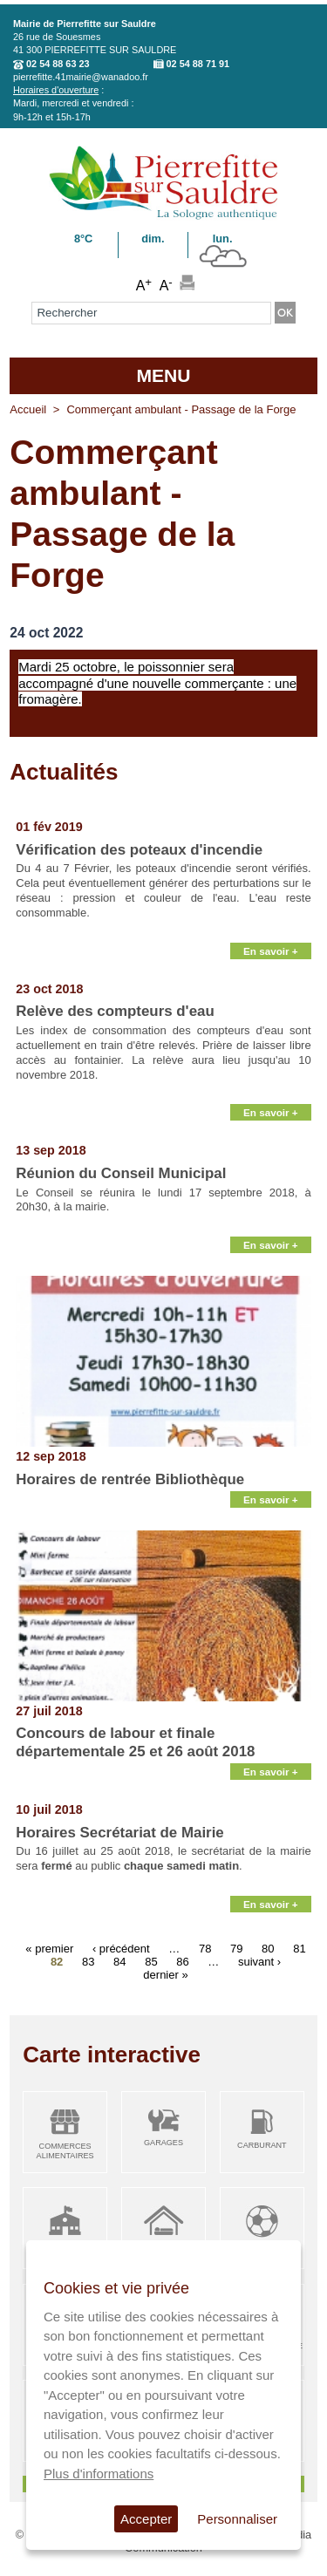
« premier (49, 1947)
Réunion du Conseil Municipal (121, 1173)
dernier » (165, 1973)
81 (299, 1947)
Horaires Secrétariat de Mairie (119, 1832)
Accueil (28, 409)
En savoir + (270, 951)
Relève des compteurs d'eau (115, 1011)
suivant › (259, 1960)
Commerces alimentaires (65, 2151)
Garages (163, 2142)
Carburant (262, 2145)
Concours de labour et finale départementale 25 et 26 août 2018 (135, 1742)
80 (268, 1947)
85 (151, 1960)
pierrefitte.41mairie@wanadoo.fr (80, 77)
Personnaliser (237, 2518)
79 (236, 1947)
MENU (163, 375)
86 (182, 1960)
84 (119, 1960)
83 (88, 1960)
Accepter (146, 2518)
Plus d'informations (98, 2473)
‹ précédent (121, 1947)
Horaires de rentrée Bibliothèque (130, 1479)
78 (205, 1947)
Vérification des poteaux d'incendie (139, 850)
